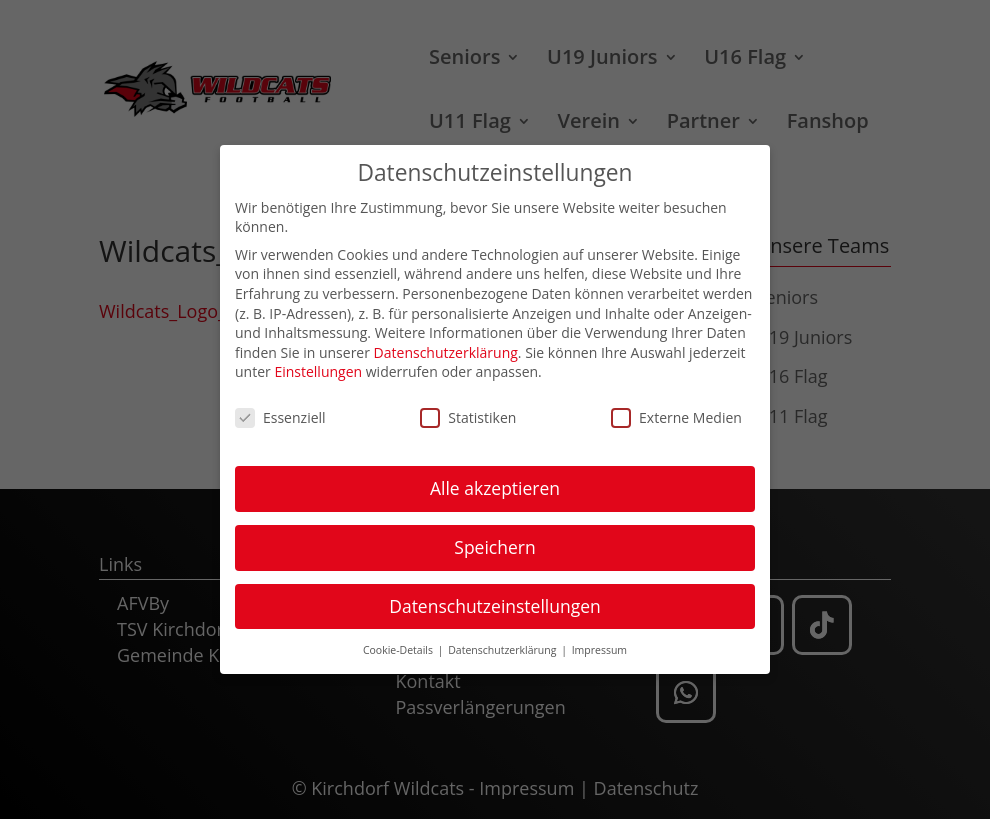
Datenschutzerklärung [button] (503, 649)
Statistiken (468, 416)
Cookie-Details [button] (399, 649)
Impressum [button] (599, 649)
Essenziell (280, 416)
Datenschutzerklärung (446, 351)
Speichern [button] (494, 546)
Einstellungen (318, 371)
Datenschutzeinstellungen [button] (495, 605)
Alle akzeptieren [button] (495, 487)
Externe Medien (676, 416)
